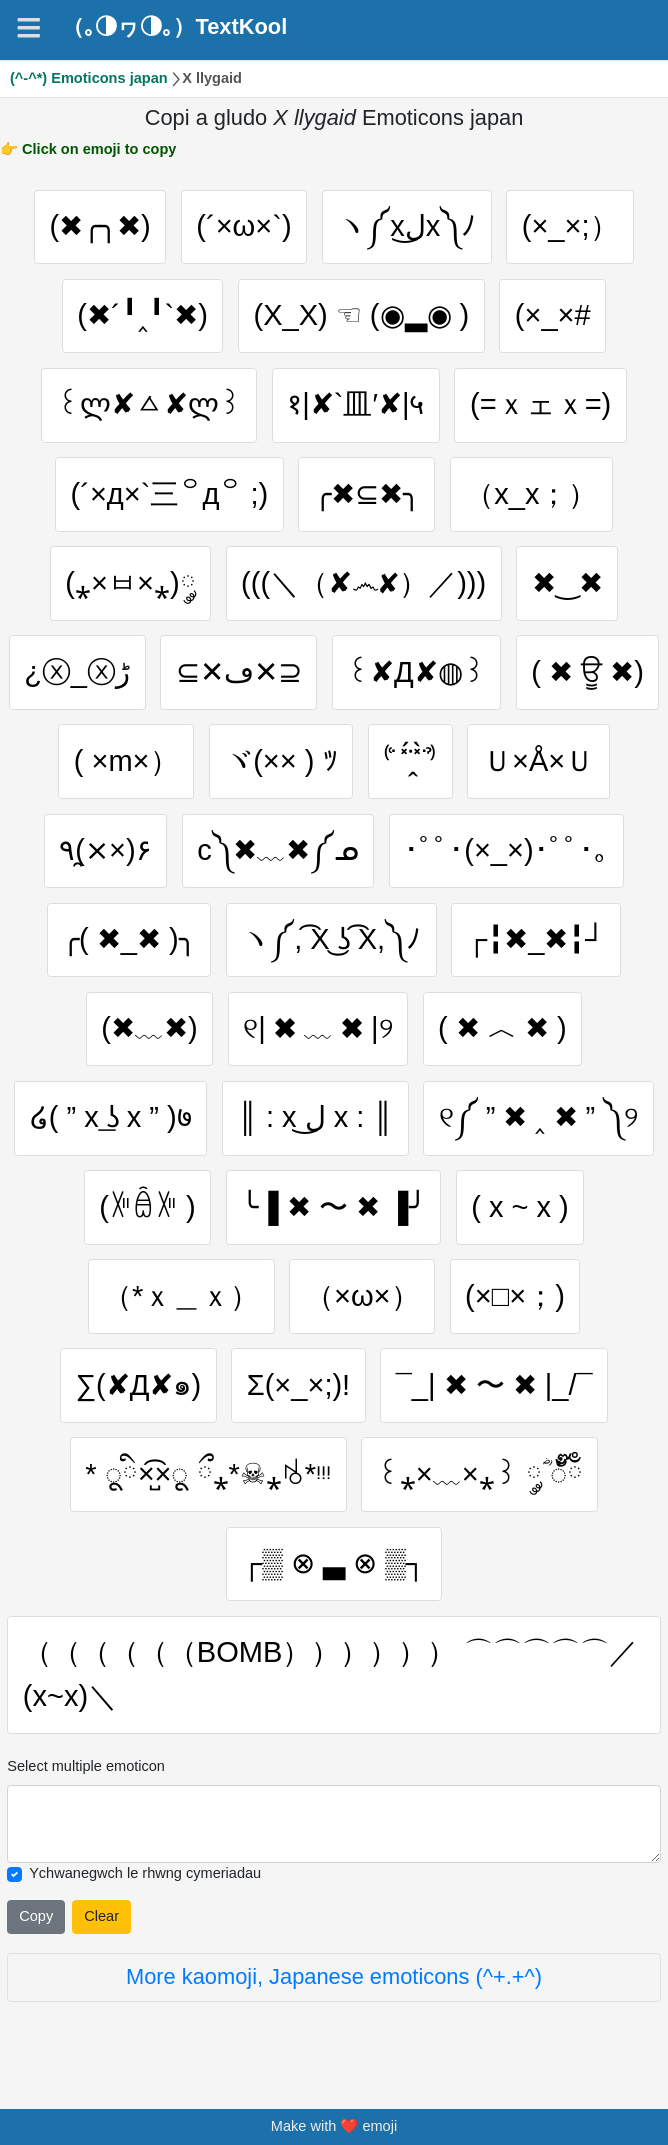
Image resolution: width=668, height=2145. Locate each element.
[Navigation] (28, 27)
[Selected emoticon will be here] (333, 1828)
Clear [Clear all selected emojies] (101, 1921)
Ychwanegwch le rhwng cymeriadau (145, 1878)
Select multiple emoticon (86, 1770)
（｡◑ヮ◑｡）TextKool (174, 27)
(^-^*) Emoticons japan (89, 78)
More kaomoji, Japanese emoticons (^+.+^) (334, 1980)
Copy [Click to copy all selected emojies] (36, 1921)
